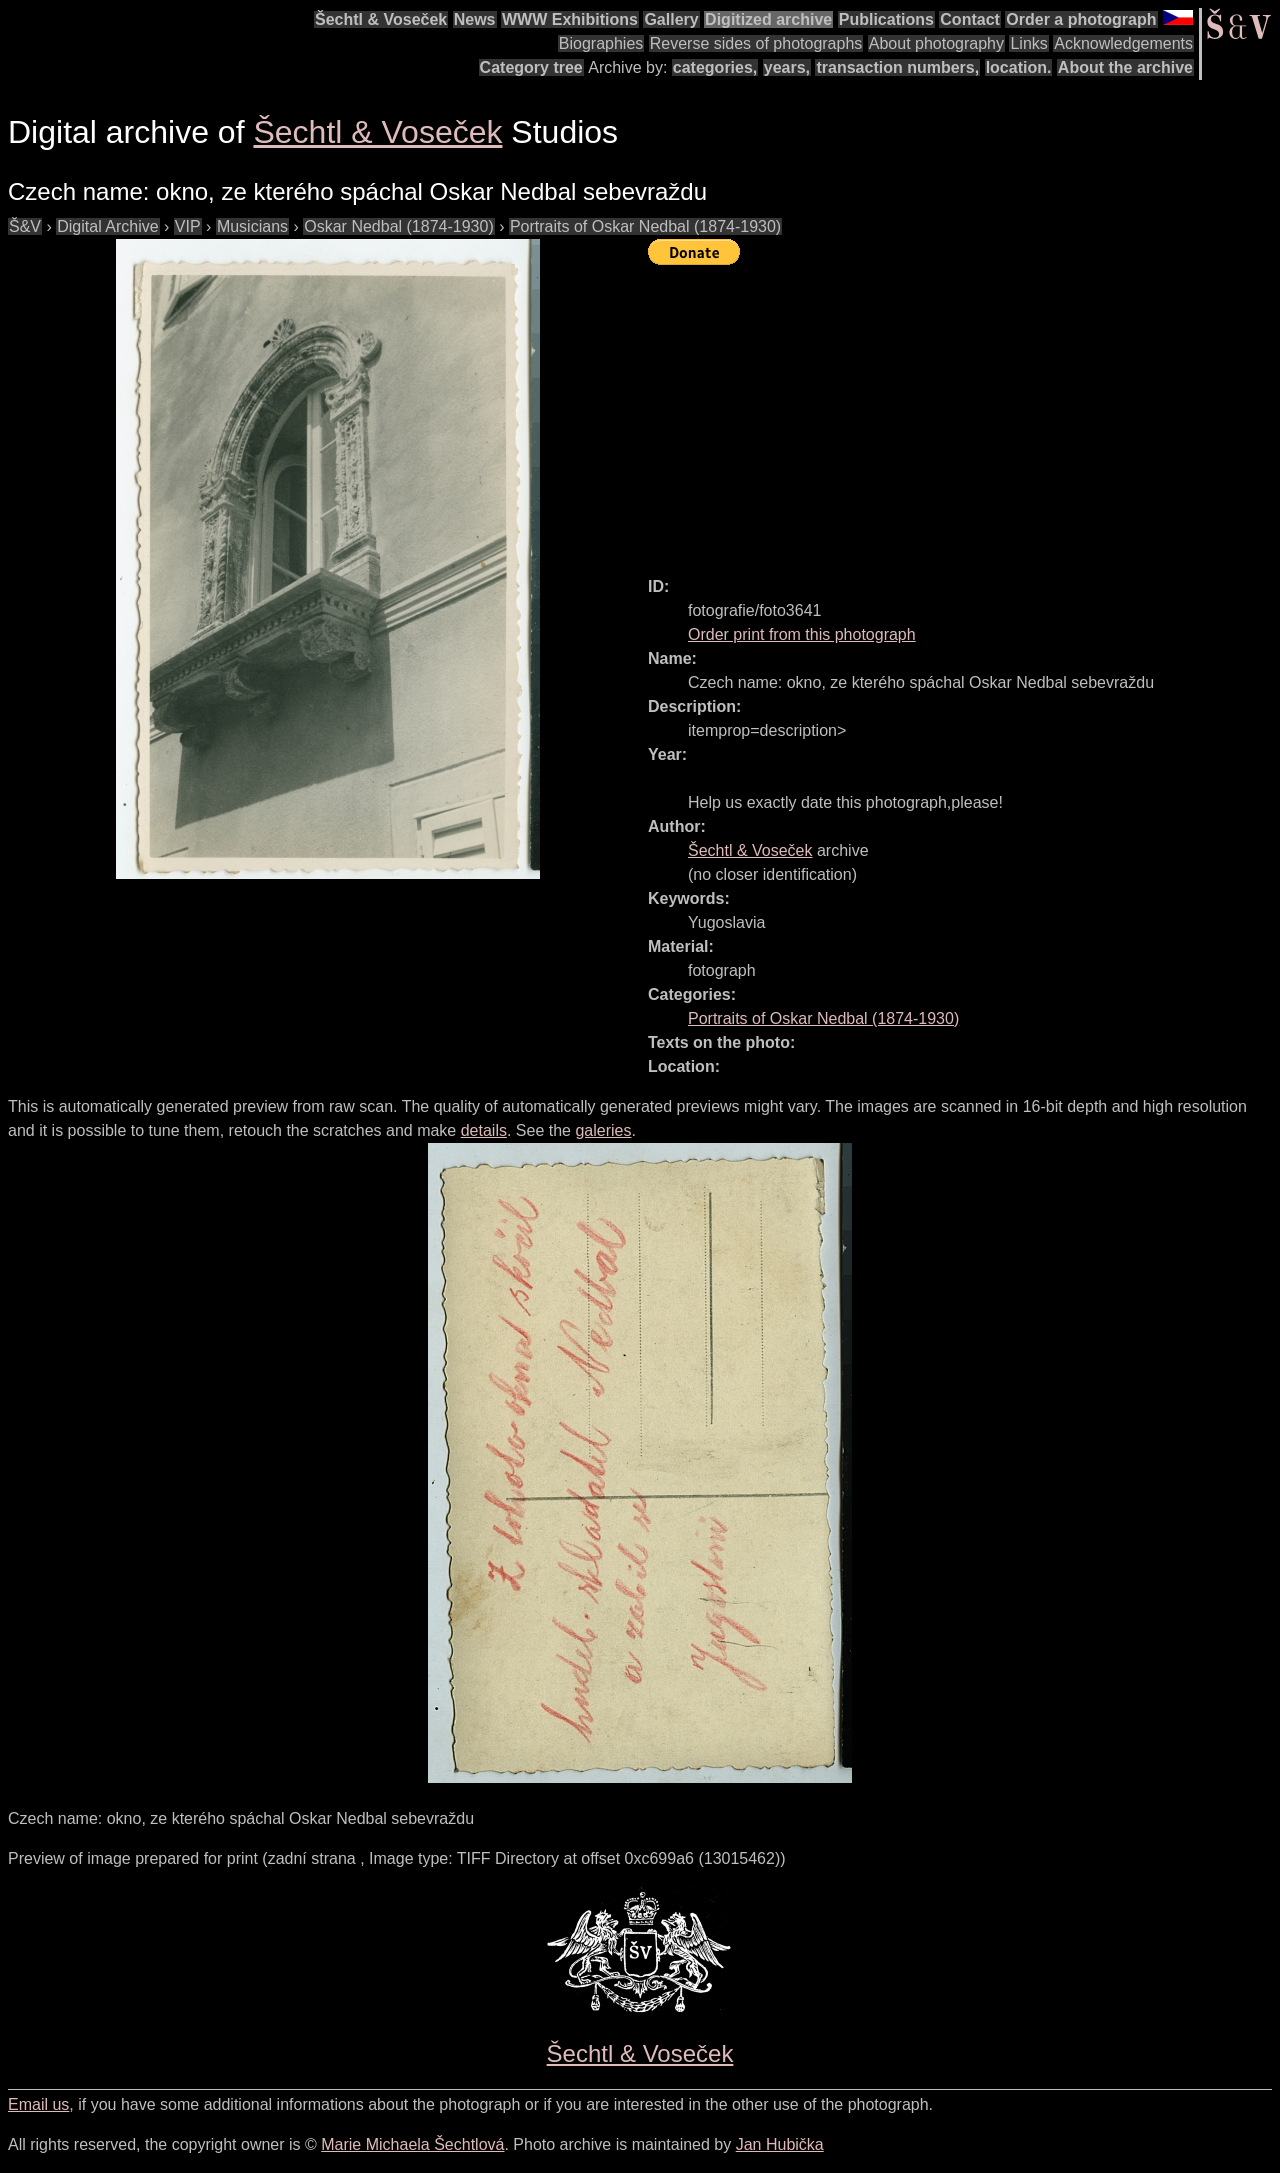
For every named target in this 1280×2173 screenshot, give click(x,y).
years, (787, 67)
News (475, 19)
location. (1019, 67)
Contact (970, 19)
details (484, 1130)
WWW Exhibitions (570, 19)
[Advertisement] (964, 412)
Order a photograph (1081, 19)
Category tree (531, 67)
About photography (936, 43)
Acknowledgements (1123, 43)
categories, (715, 67)
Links (1028, 43)
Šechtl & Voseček (381, 19)
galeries (603, 1130)
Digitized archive (768, 19)
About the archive (1125, 67)
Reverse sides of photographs (756, 43)
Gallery (671, 19)
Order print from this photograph (802, 634)
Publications (886, 19)
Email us (38, 2104)
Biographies (601, 43)
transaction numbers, (897, 67)
